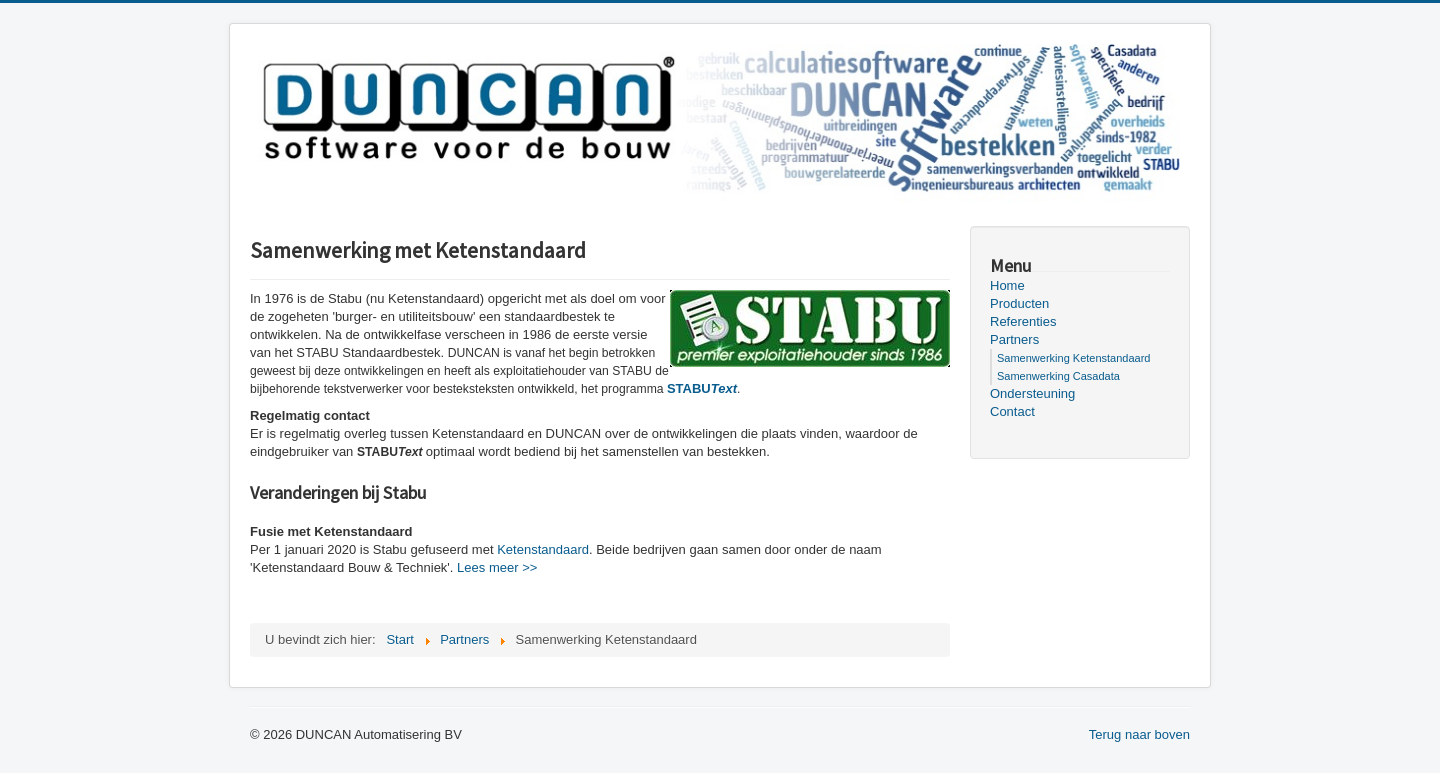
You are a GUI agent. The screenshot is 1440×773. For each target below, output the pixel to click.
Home (1007, 285)
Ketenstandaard (543, 549)
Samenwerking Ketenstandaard (1073, 358)
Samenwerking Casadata (1058, 376)
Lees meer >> (497, 567)
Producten (1019, 303)
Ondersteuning (1032, 393)
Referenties (1023, 321)
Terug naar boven (1139, 734)
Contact (1012, 411)
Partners (1014, 339)
